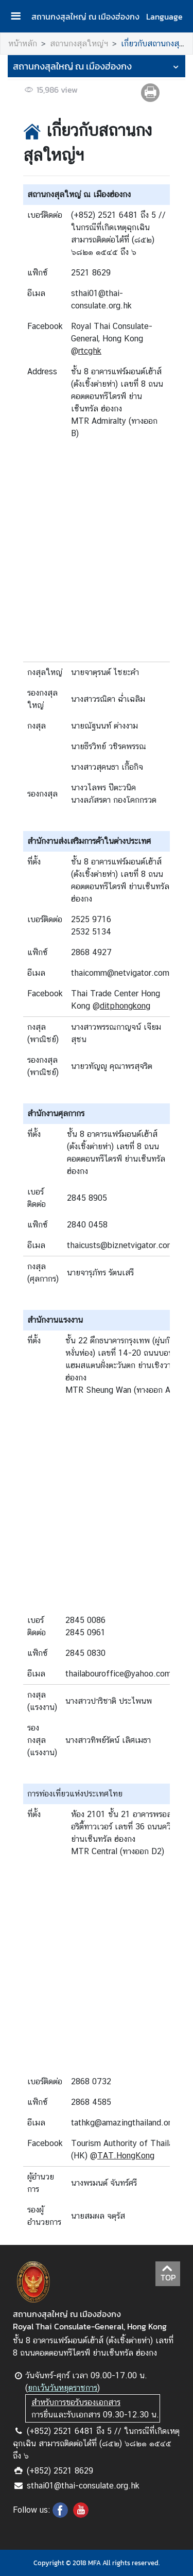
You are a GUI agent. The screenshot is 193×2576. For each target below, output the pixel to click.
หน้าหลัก (22, 43)
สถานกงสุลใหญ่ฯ (79, 43)
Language (164, 16)
